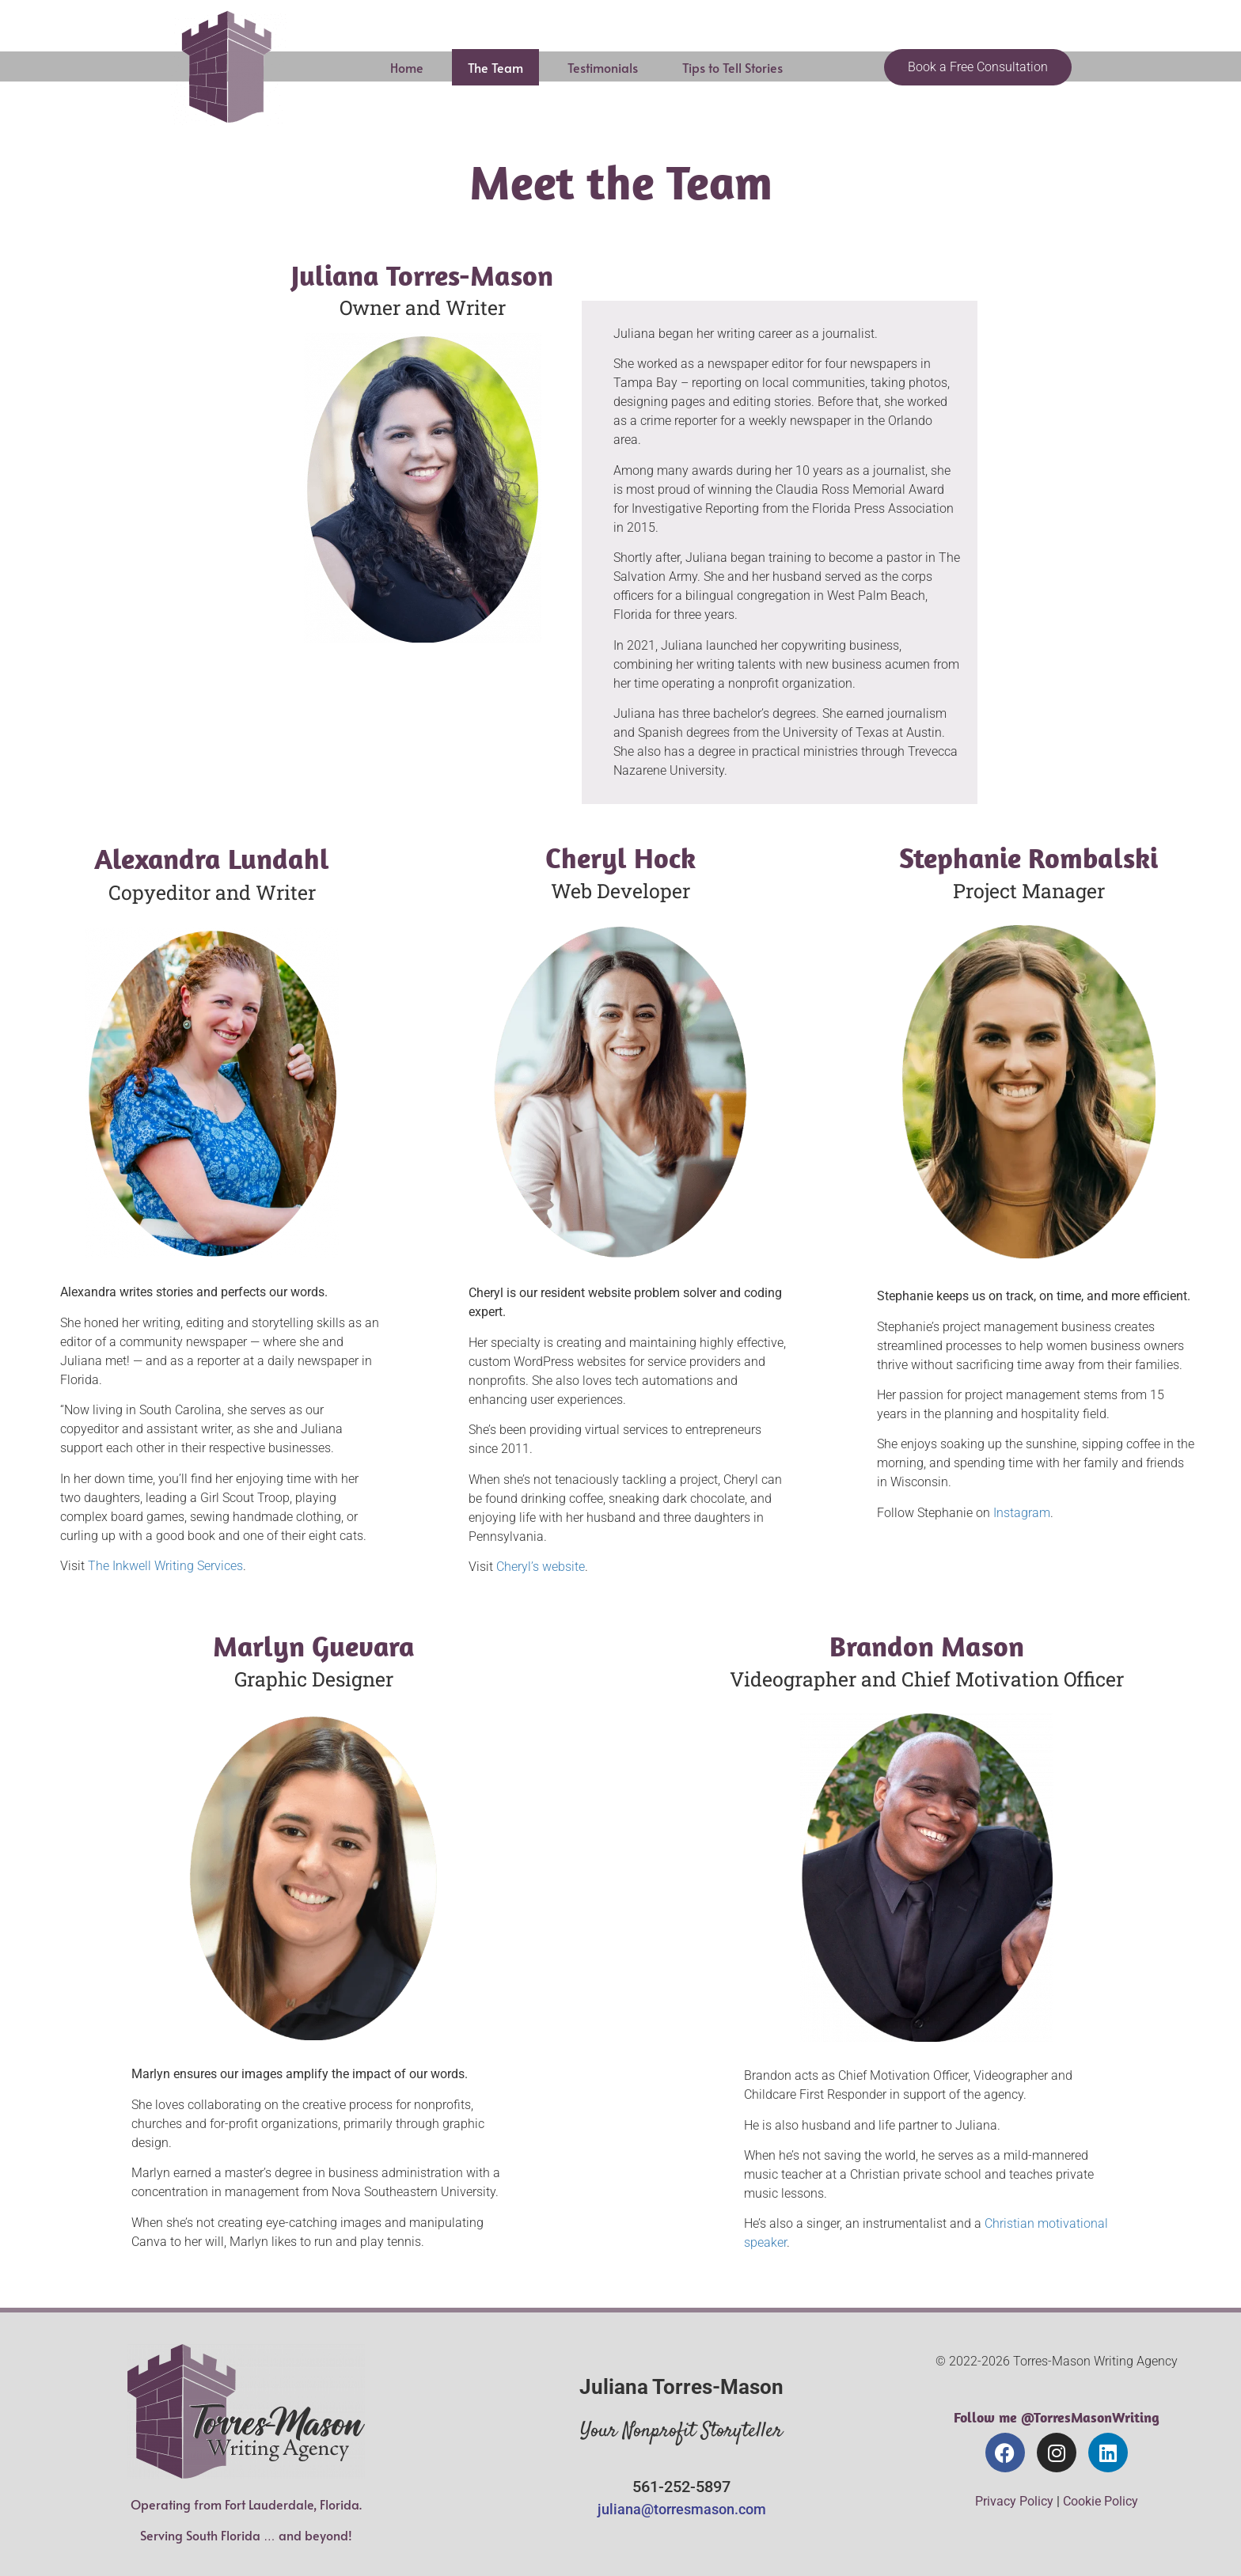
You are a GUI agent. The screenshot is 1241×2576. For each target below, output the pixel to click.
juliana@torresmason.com (682, 2509)
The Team (495, 67)
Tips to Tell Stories (732, 67)
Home (406, 67)
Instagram (1021, 1512)
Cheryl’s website (540, 1566)
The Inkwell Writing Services (165, 1565)
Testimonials (602, 67)
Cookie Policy (1100, 2501)
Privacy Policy (1014, 2501)
